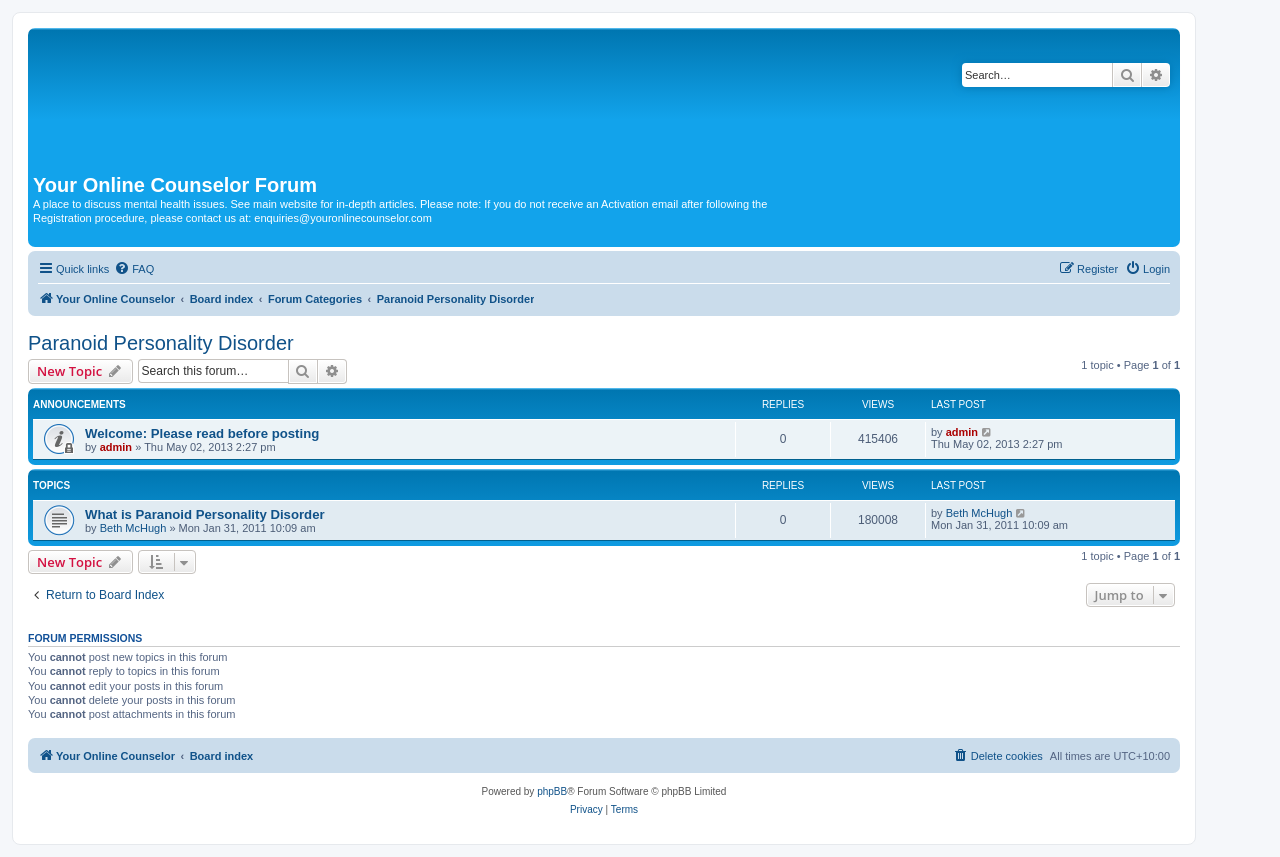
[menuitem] (134, 269)
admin (116, 447)
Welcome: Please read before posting (202, 433)
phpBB (552, 791)
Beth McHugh (133, 528)
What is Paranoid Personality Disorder (205, 514)
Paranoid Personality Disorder (161, 343)
